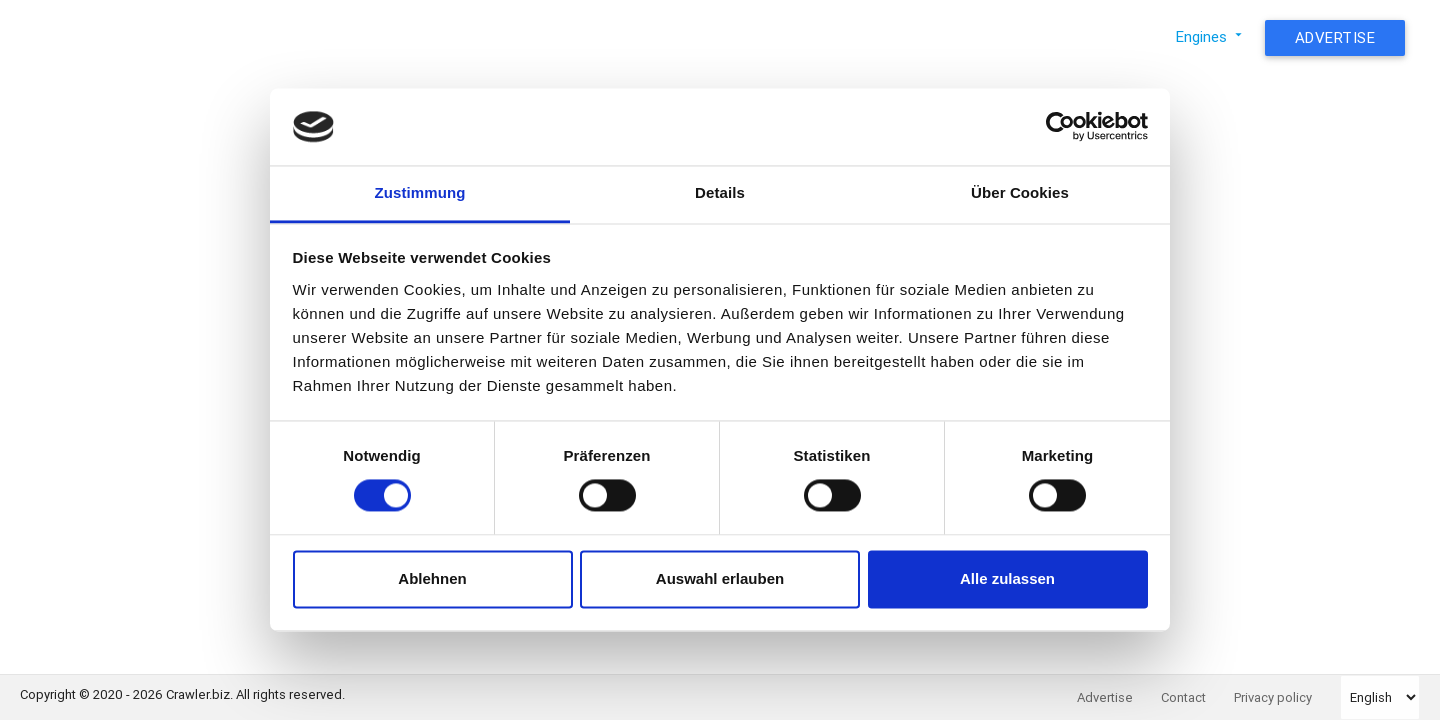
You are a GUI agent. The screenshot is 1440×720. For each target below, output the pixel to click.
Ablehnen (432, 578)
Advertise (1335, 37)
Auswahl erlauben (720, 578)
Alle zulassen (1007, 578)
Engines (1211, 36)
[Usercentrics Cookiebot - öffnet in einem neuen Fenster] (1060, 127)
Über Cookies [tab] (1020, 192)
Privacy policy (1273, 697)
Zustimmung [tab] (420, 192)
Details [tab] (720, 192)
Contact (1183, 697)
